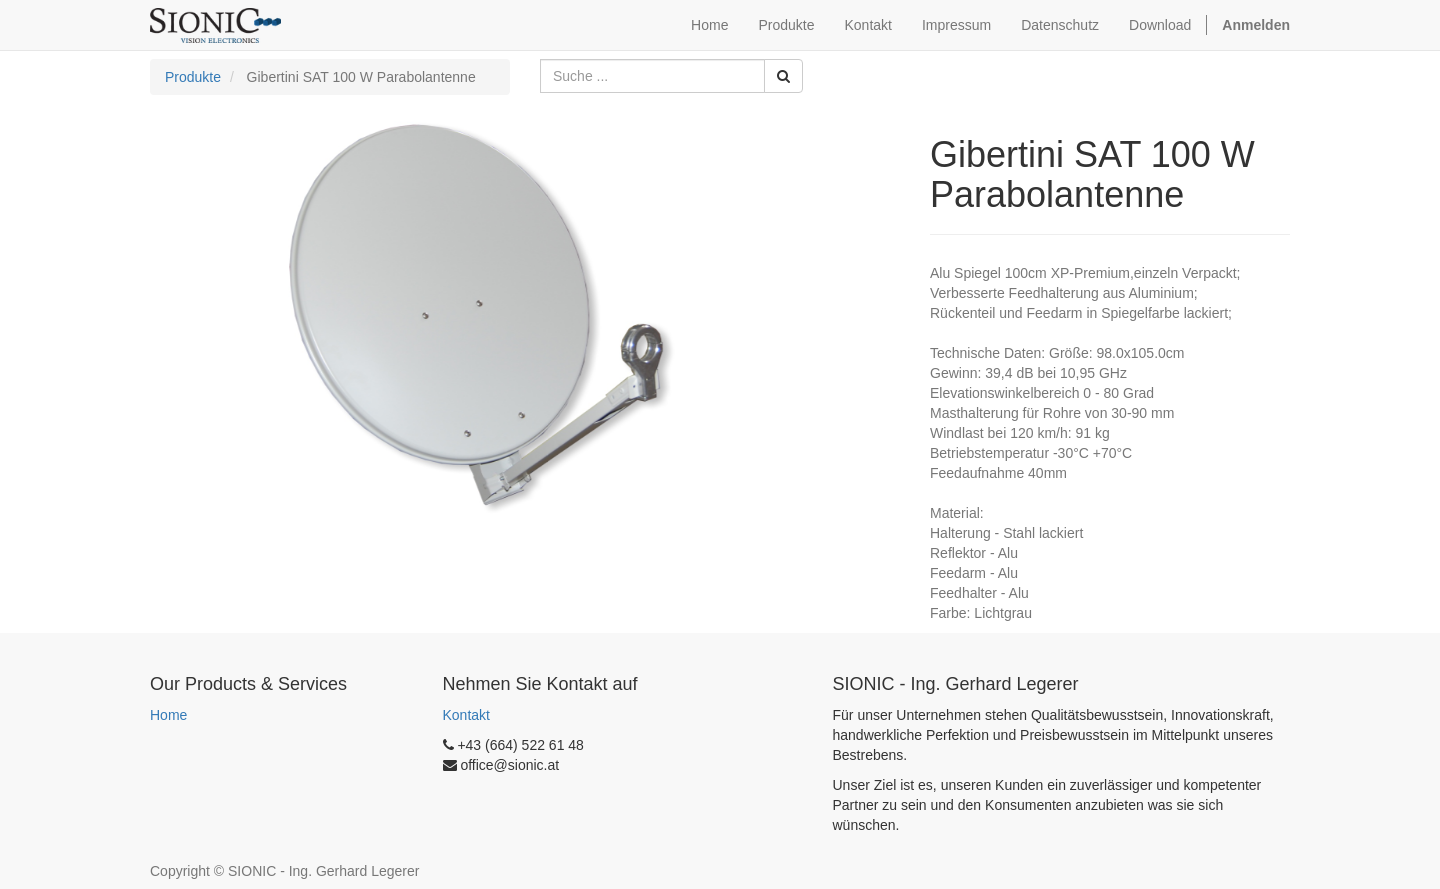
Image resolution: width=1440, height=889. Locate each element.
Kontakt (466, 715)
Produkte (193, 77)
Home (168, 715)
